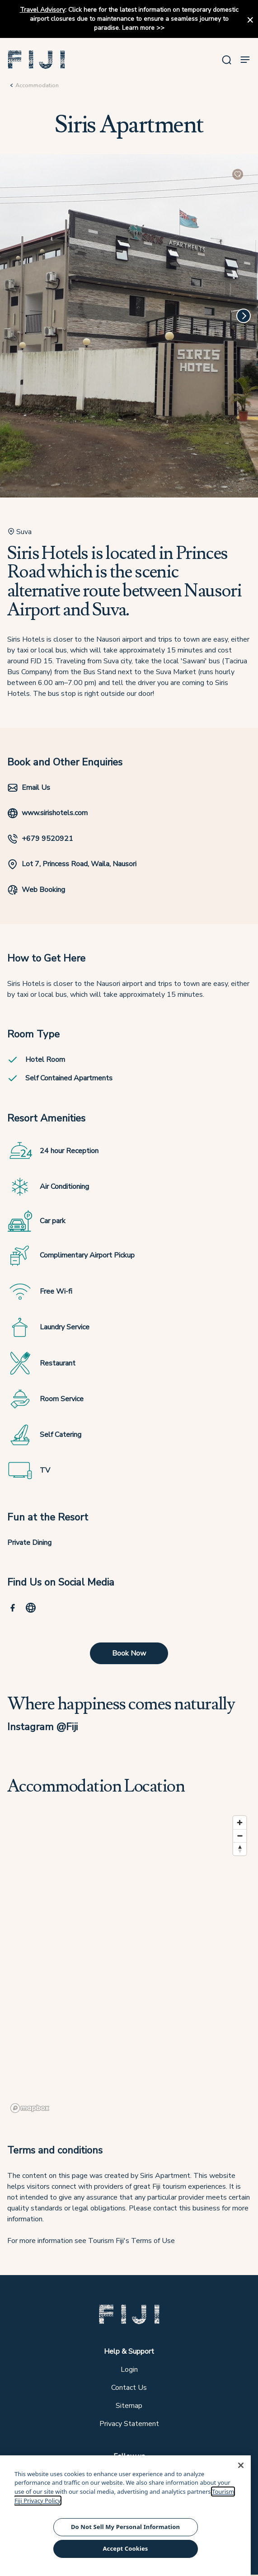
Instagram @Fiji (42, 1727)
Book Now (129, 1653)
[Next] (243, 316)
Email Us (28, 787)
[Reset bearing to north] (239, 1848)
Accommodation (37, 85)
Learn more (138, 27)
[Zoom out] (239, 1835)
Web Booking (36, 889)
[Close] (241, 2465)
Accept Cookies (125, 2548)
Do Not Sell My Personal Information (125, 2527)
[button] (36, 59)
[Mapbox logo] (30, 2108)
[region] (129, 1963)
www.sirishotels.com (47, 813)
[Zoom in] (239, 1822)
